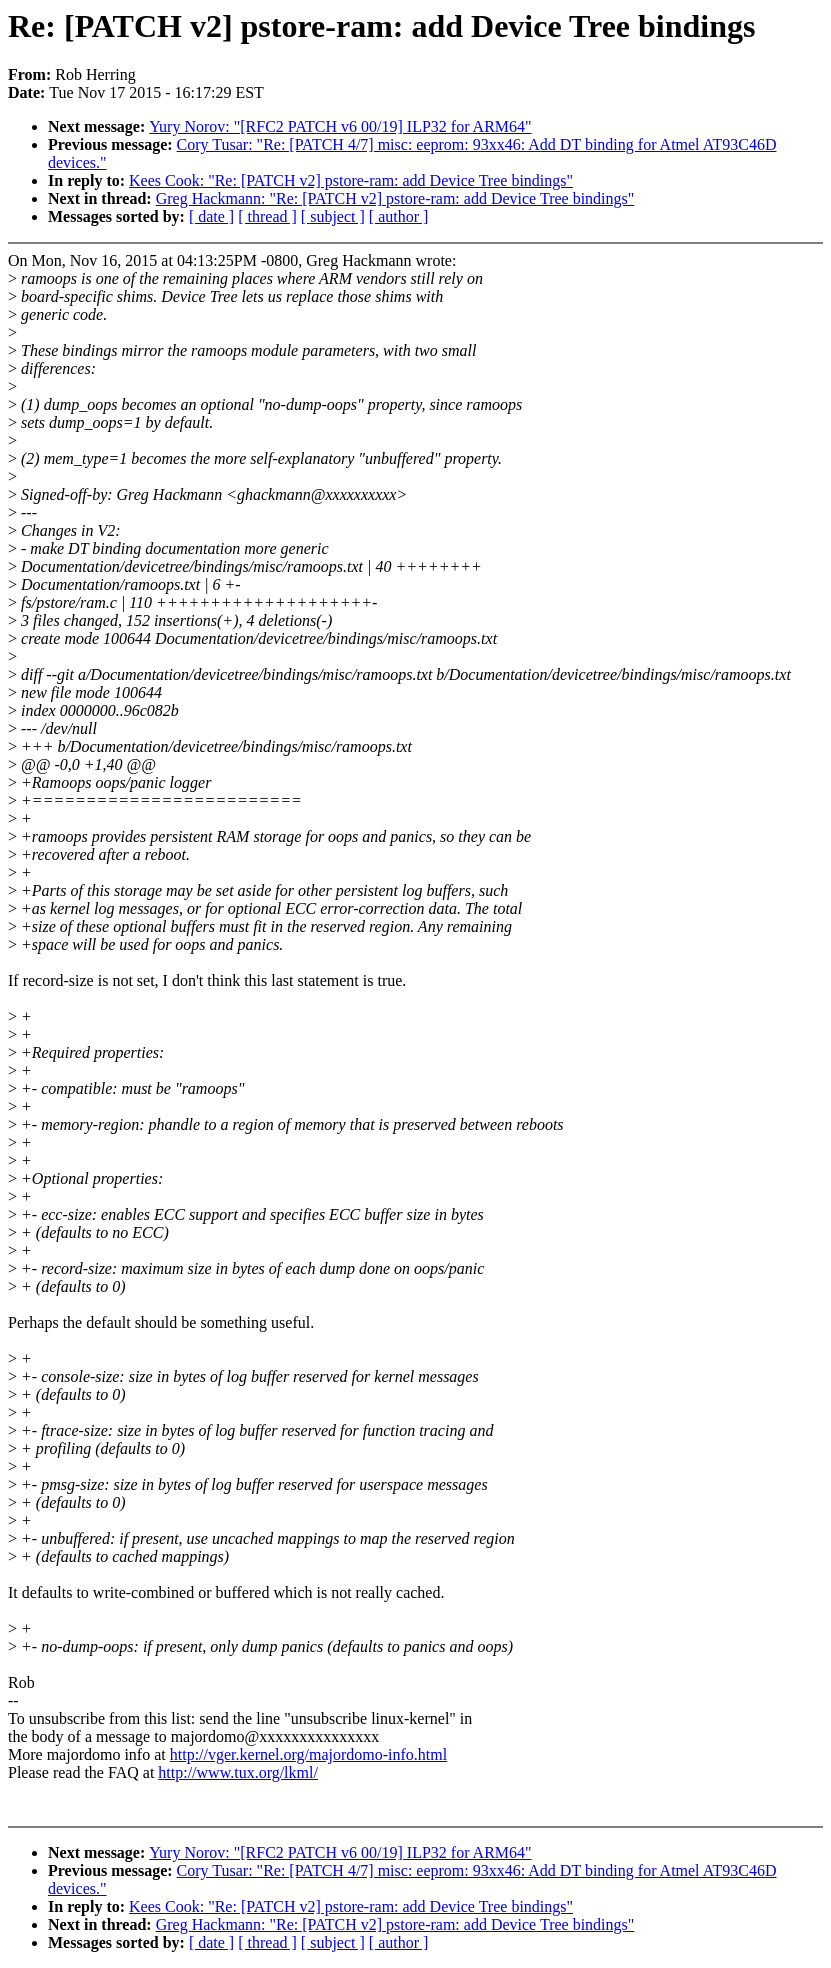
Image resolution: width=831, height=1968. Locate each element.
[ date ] (211, 216)
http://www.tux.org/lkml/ (238, 1772)
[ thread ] (267, 216)
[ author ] (399, 216)
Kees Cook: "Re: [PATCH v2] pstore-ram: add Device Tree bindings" (351, 180)
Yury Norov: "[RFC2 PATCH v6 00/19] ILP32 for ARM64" (340, 126)
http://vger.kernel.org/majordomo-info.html (308, 1754)
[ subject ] (333, 216)
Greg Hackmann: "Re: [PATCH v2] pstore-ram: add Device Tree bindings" (395, 198)
